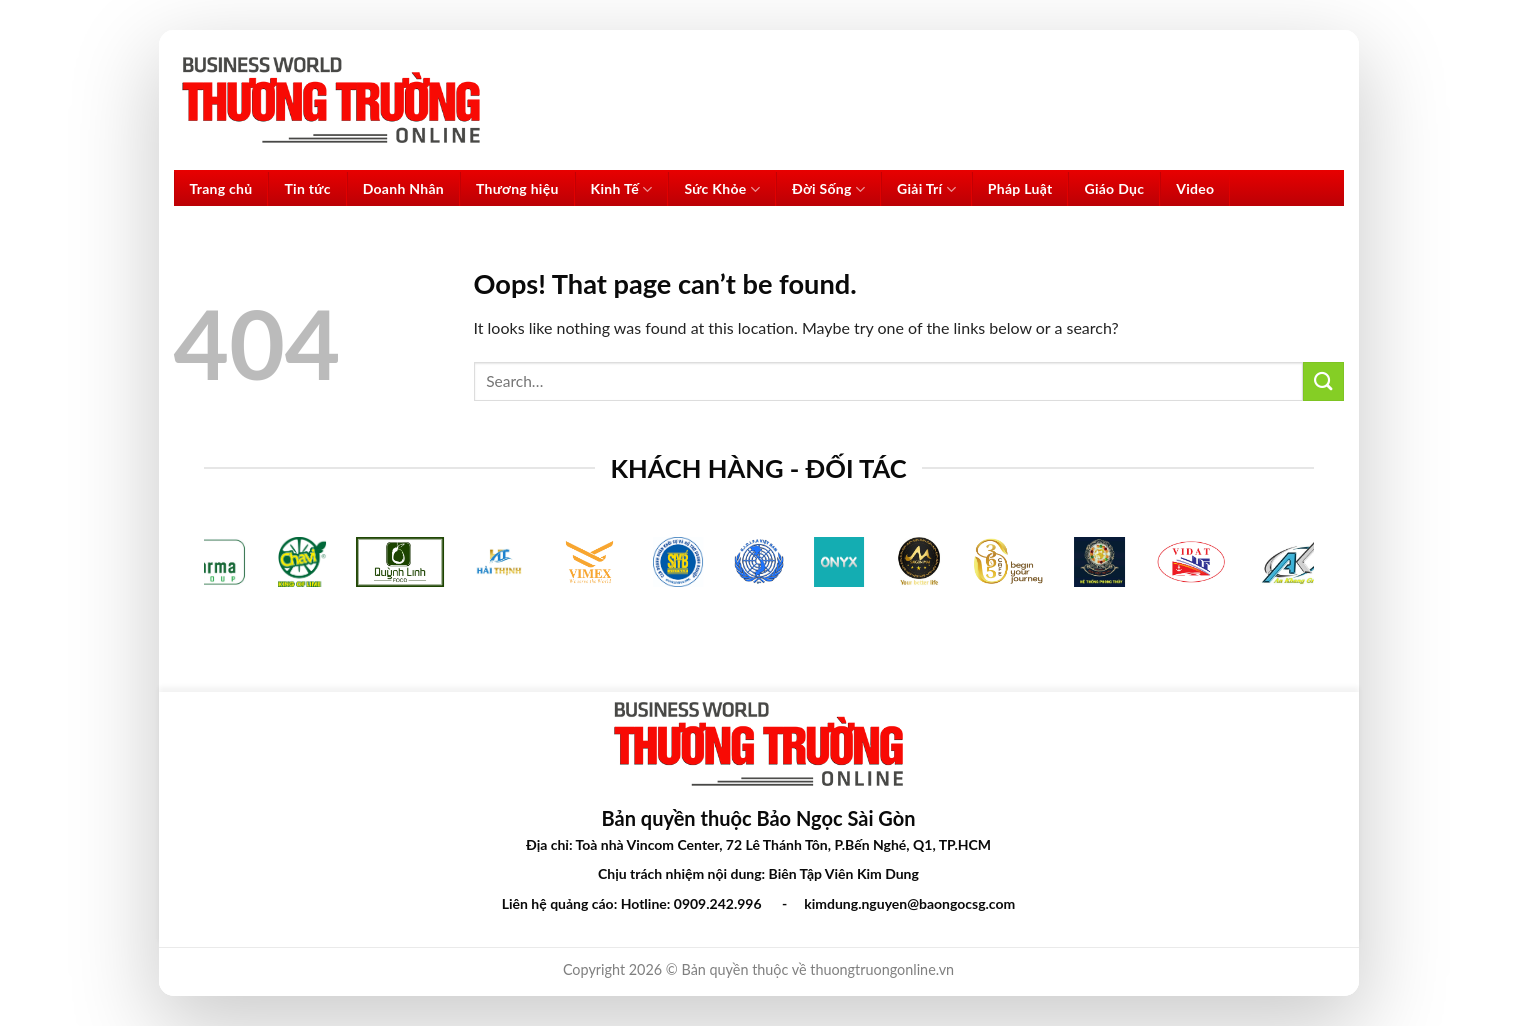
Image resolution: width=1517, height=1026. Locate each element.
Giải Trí (926, 189)
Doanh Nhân (403, 188)
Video (1195, 188)
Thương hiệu (517, 188)
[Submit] (1323, 381)
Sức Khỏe (722, 189)
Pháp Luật (1020, 188)
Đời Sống (828, 189)
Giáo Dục (1114, 188)
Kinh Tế (622, 189)
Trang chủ (221, 188)
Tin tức (307, 188)
